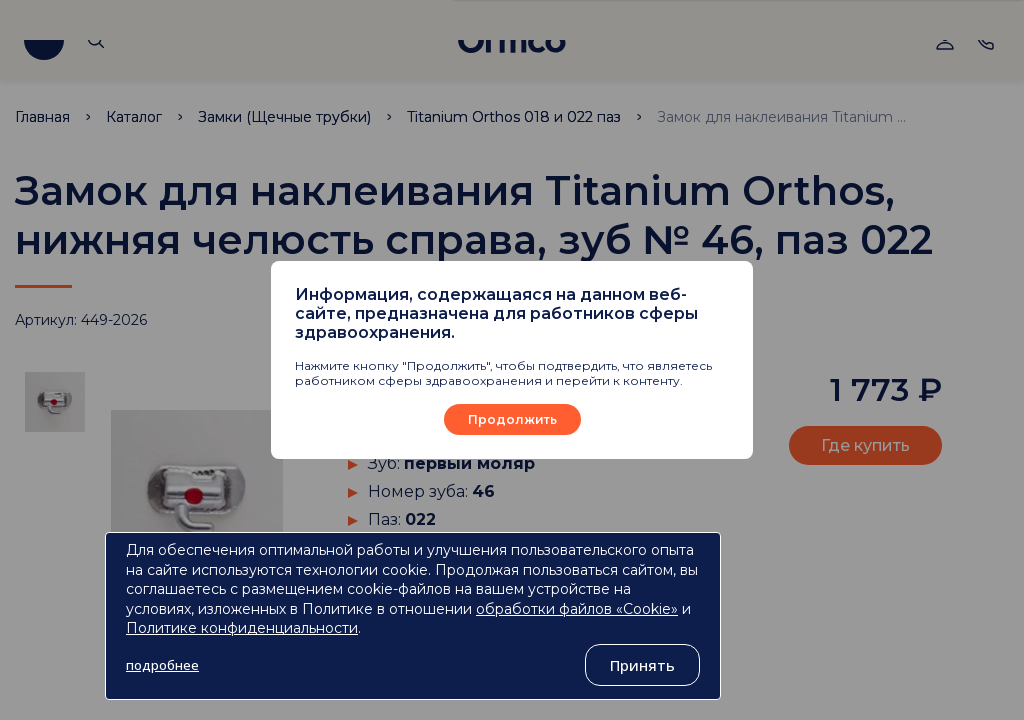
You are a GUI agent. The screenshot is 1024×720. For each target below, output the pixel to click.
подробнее (162, 665)
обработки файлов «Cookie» (577, 609)
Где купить (865, 445)
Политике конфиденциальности (242, 628)
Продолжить (512, 419)
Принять (642, 665)
